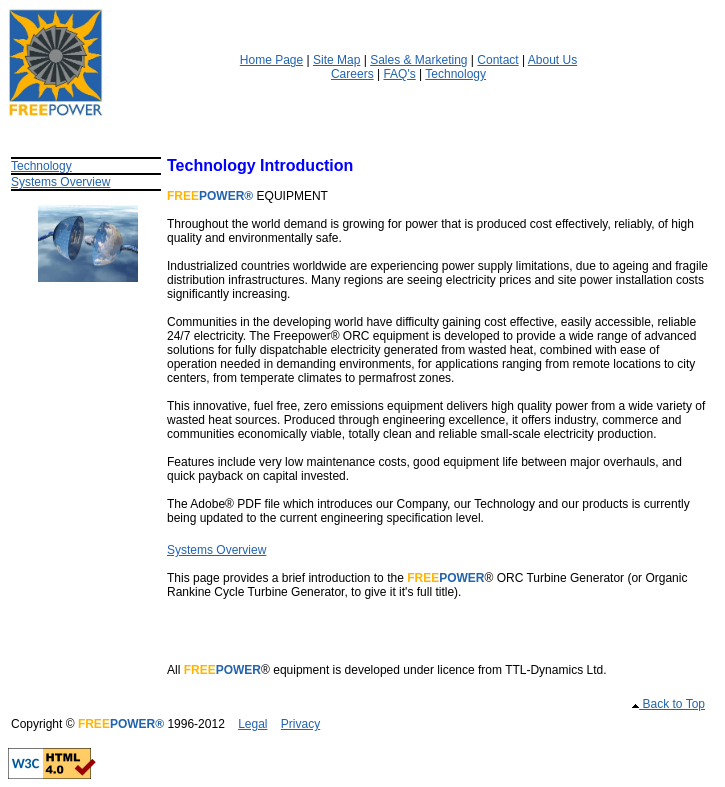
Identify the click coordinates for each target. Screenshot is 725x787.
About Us (552, 60)
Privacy (300, 724)
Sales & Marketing (418, 60)
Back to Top (672, 704)
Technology (455, 74)
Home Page (271, 60)
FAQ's (399, 74)
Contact (497, 60)
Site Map (336, 60)
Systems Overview (60, 182)
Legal (252, 724)
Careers (352, 74)
